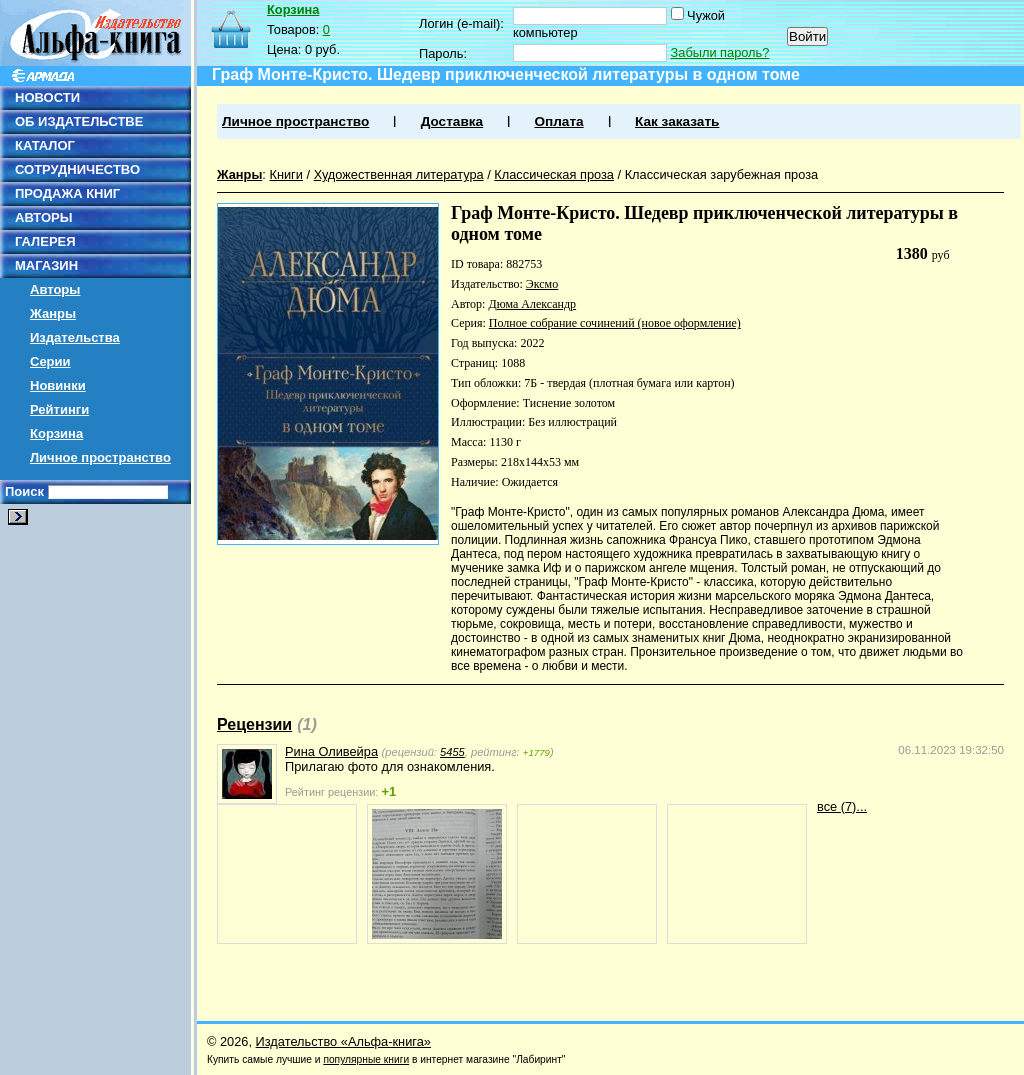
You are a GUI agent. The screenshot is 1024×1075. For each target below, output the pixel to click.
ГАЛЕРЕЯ (45, 241)
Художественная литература (399, 174)
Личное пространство (100, 457)
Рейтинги (59, 409)
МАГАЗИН (46, 265)
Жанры (53, 313)
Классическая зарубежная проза (722, 174)
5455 (452, 752)
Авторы (55, 289)
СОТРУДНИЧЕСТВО (77, 169)
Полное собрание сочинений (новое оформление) (615, 323)
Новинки (58, 385)
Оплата (558, 121)
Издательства (75, 337)
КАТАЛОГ (45, 145)
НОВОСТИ (47, 97)
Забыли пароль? (720, 52)
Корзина (56, 433)
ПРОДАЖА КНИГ (67, 193)
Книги (286, 174)
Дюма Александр (532, 304)
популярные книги (366, 1059)
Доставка (452, 121)
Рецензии (254, 724)
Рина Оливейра (331, 751)
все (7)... (842, 806)
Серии (50, 361)
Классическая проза (554, 174)
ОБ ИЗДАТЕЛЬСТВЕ (79, 121)
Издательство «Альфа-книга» (343, 1041)
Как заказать (677, 121)
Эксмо (542, 284)
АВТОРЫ (43, 217)
